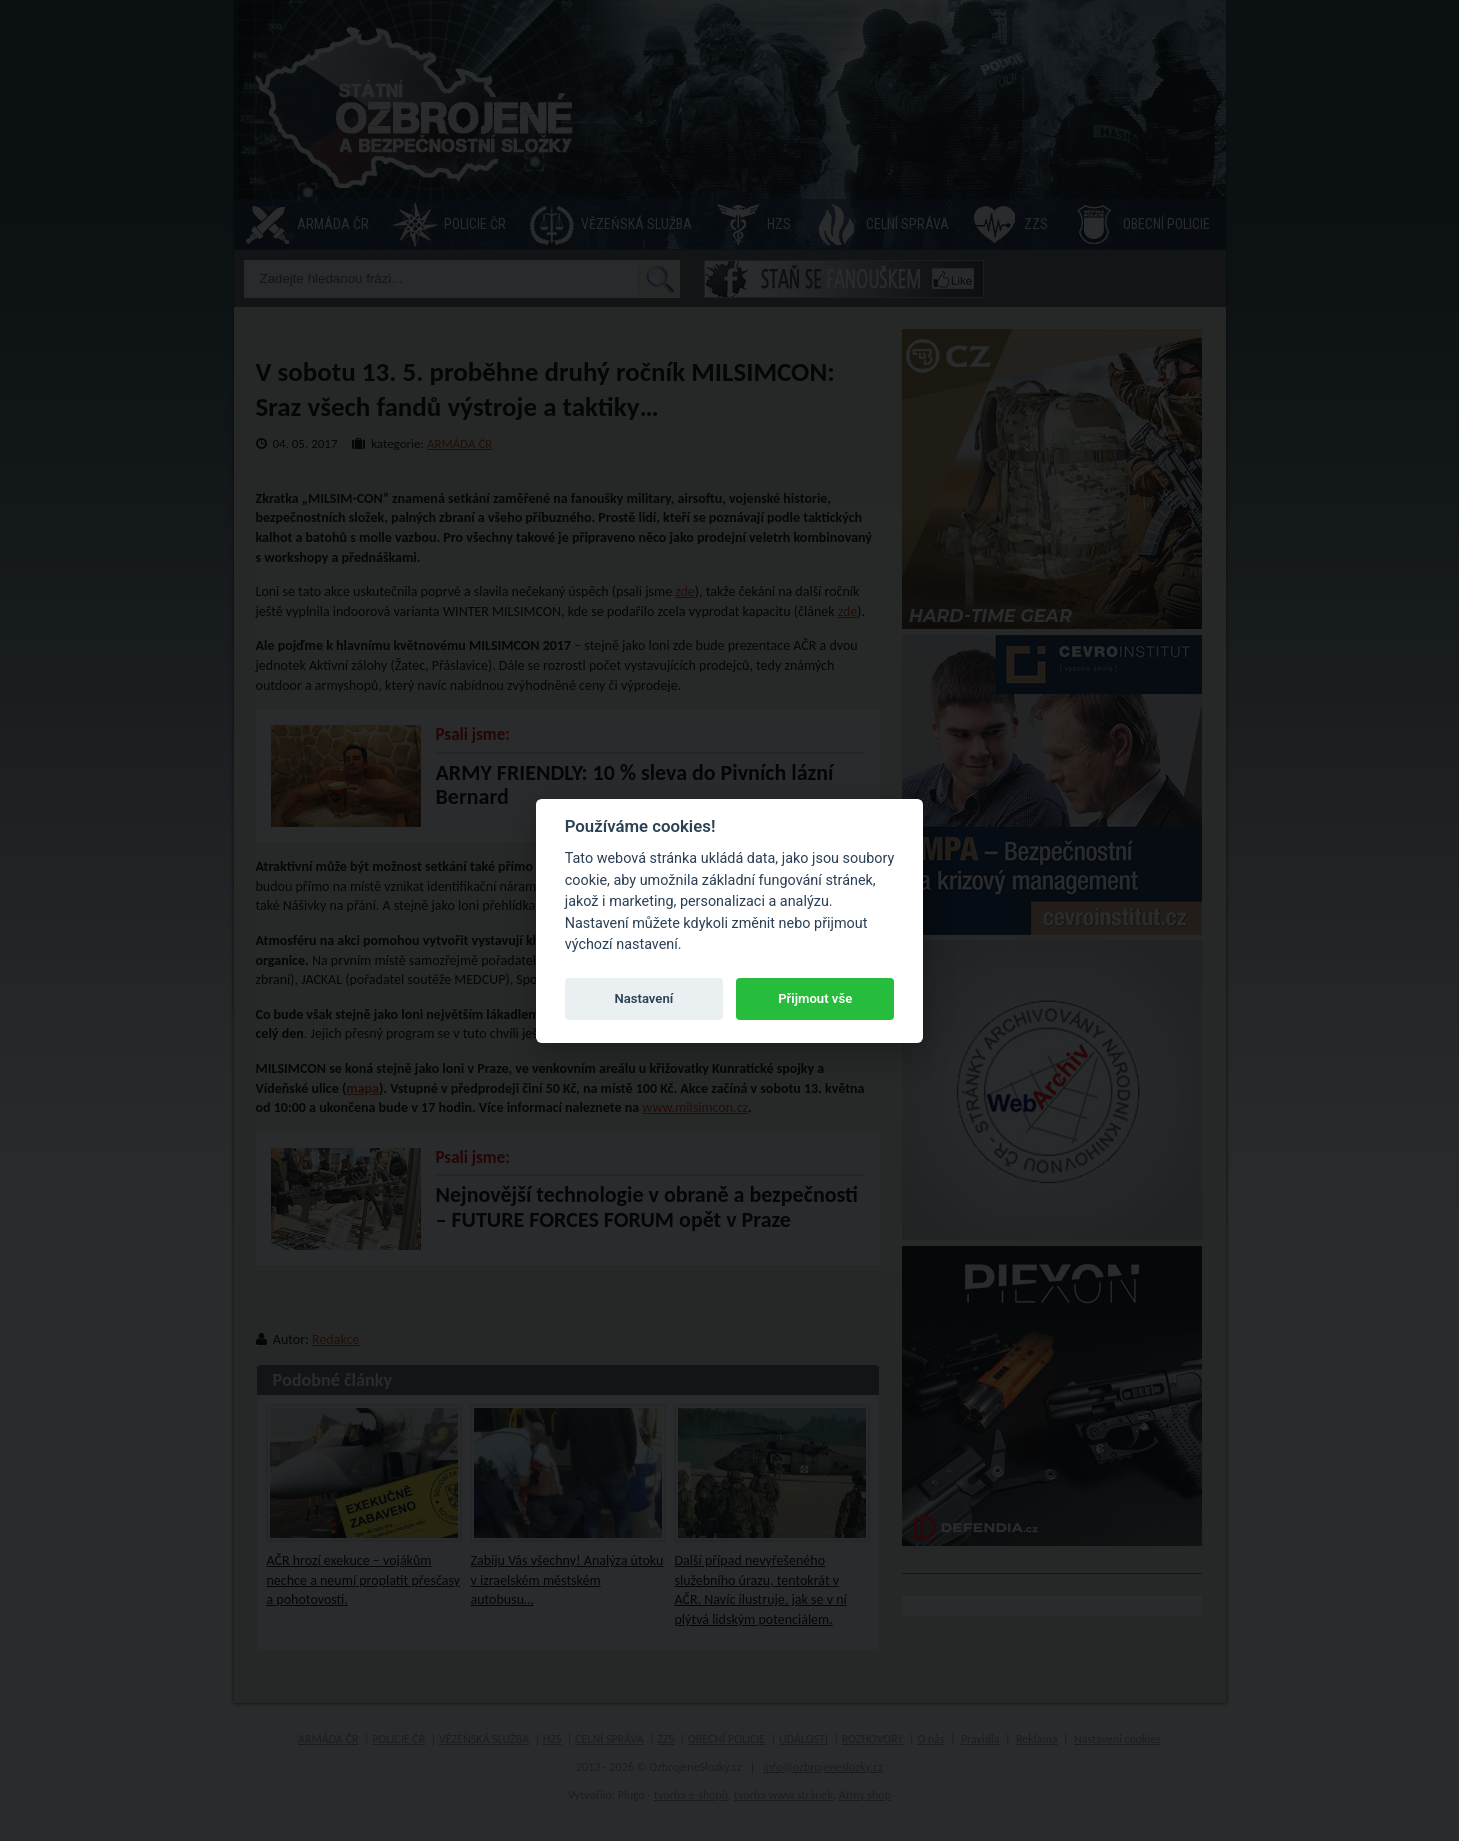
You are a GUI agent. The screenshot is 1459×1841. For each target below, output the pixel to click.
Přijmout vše (815, 998)
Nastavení (643, 998)
